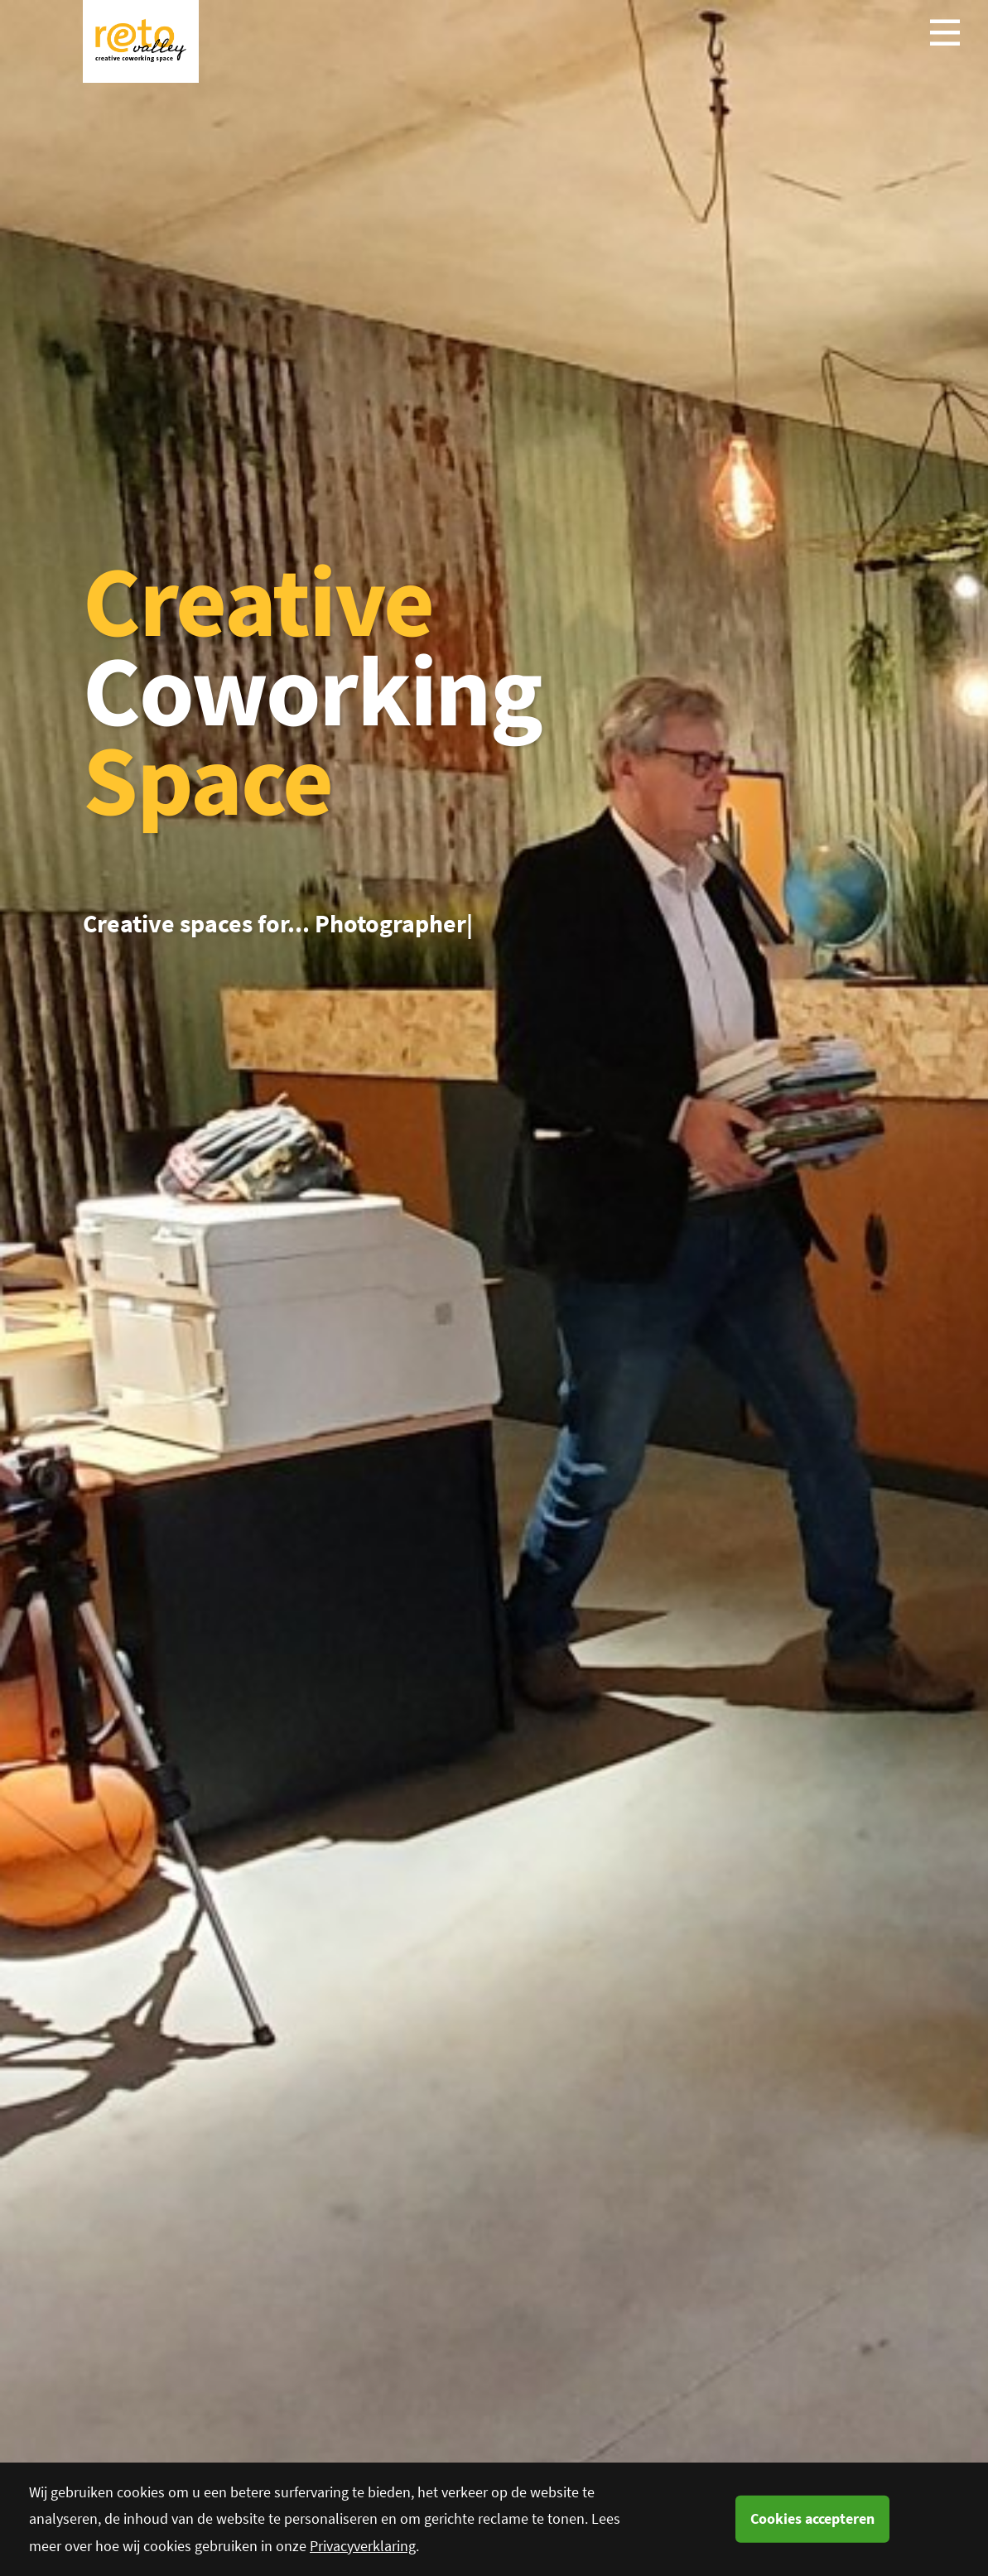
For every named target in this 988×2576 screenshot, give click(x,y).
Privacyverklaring (363, 2545)
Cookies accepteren (812, 2518)
